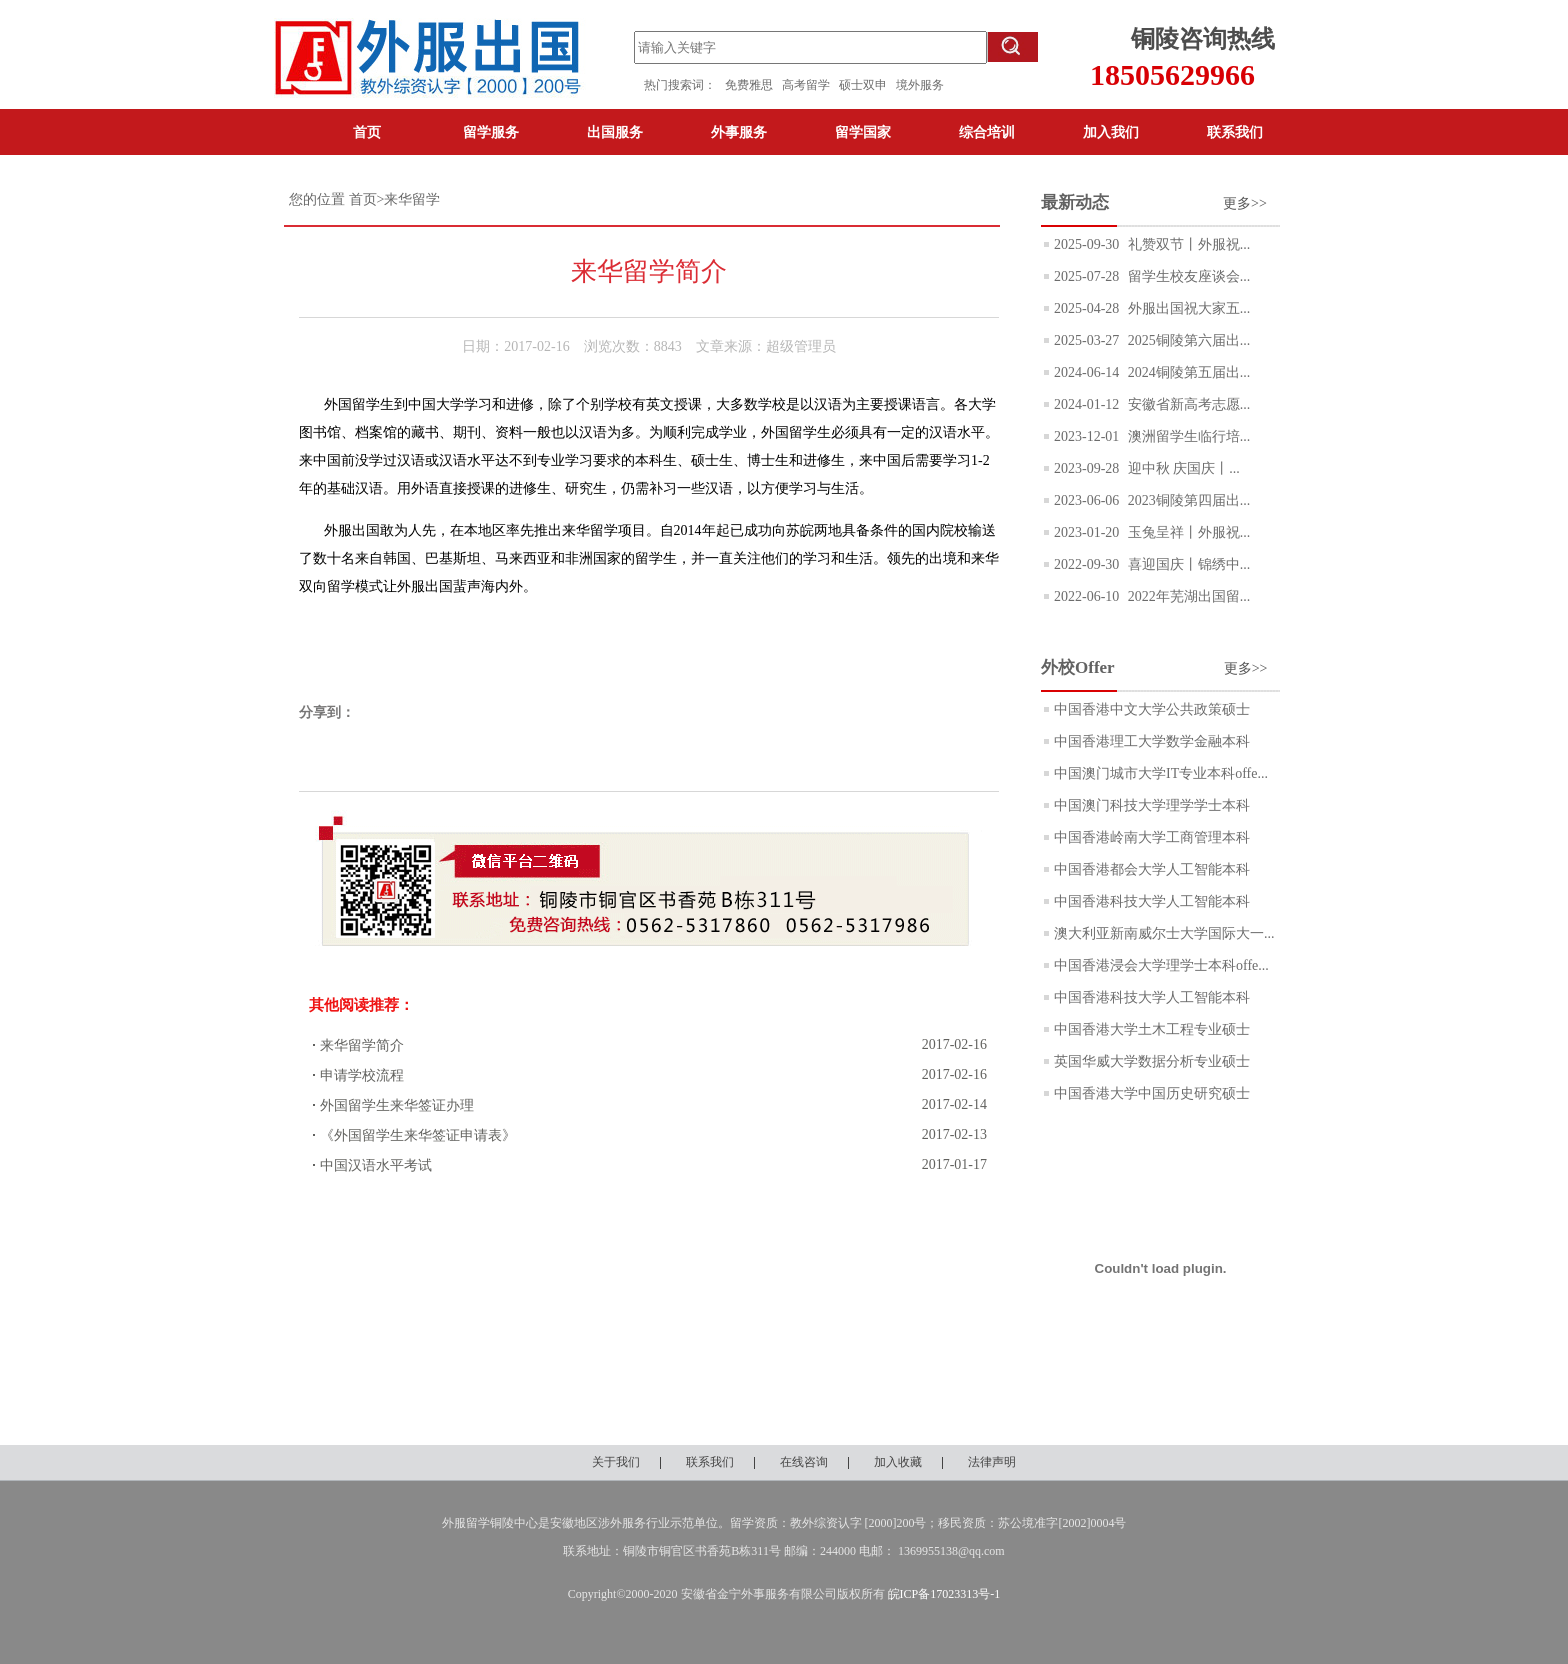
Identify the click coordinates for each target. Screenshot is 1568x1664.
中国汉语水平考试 (376, 1165)
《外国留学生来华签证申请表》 (418, 1135)
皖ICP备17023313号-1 (944, 1594)
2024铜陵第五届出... (1187, 372)
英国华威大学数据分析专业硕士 (1152, 1061)
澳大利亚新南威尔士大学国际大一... (1164, 933)
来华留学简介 (362, 1045)
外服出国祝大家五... (1187, 308)
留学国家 (863, 132)
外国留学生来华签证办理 (397, 1105)
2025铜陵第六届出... (1187, 340)
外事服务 (739, 132)
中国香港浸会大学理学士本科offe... (1161, 965)
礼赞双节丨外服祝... (1187, 244)
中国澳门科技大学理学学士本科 (1152, 805)
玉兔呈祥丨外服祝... (1187, 532)
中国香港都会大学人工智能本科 (1152, 869)
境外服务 (920, 85)
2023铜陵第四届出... (1187, 500)
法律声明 (992, 1462)
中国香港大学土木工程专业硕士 (1152, 1029)
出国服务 (615, 132)
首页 (367, 132)
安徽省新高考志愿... (1187, 404)
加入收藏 (898, 1462)
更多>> (1245, 203)
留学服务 (491, 132)
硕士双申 (867, 85)
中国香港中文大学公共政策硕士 (1152, 709)
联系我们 (1235, 132)
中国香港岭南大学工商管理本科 (1152, 837)
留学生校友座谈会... (1187, 276)
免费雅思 (749, 85)
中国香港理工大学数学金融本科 (1152, 741)
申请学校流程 (362, 1075)
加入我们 (1111, 132)
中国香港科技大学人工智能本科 (1152, 901)
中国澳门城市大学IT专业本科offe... (1161, 773)
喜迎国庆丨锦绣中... (1187, 564)
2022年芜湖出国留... (1187, 596)
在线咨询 (804, 1462)
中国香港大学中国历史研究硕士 (1152, 1093)
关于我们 (616, 1462)
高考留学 (810, 85)
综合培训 (987, 132)
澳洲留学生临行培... (1187, 436)
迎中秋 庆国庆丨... (1182, 468)
